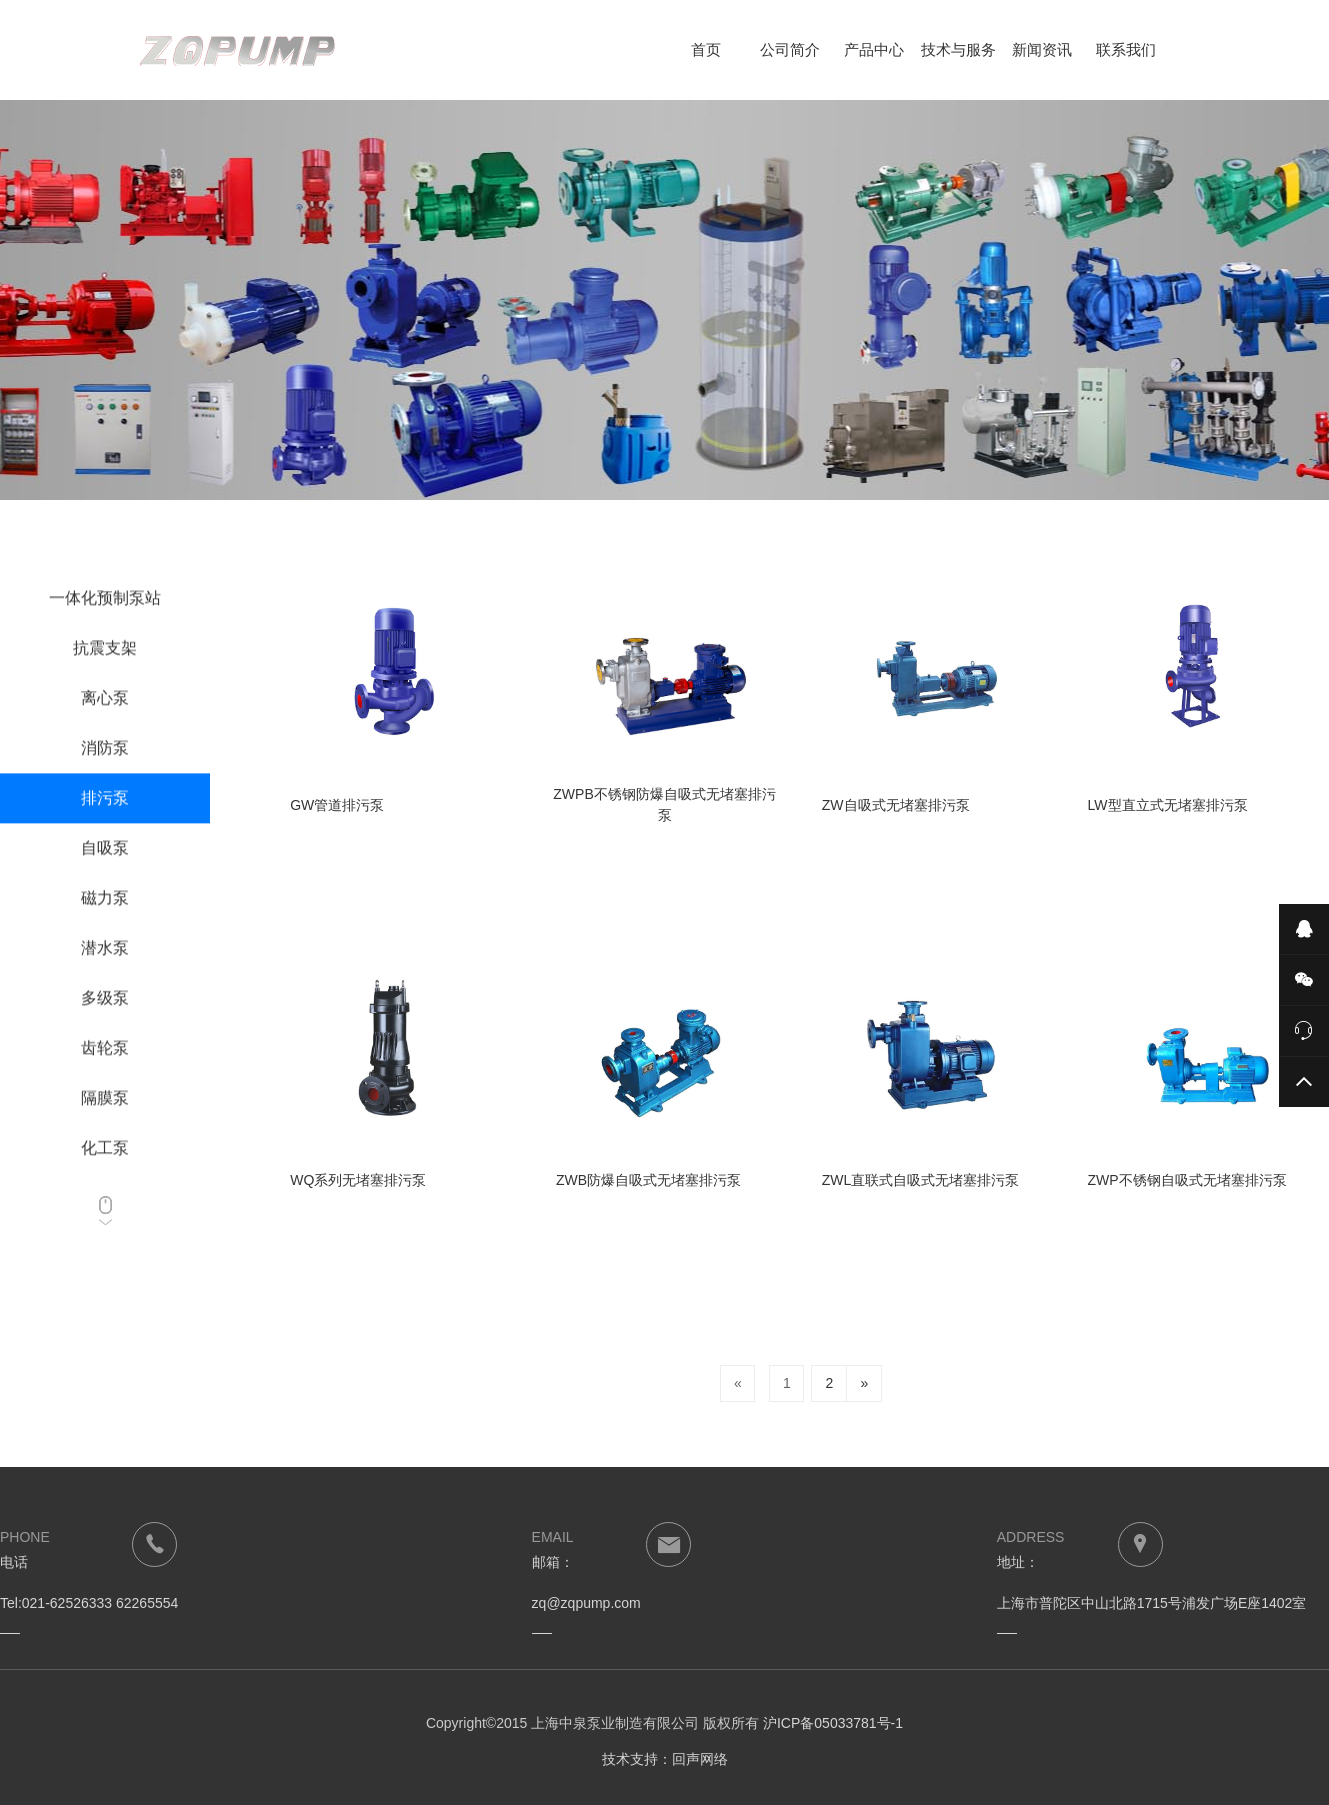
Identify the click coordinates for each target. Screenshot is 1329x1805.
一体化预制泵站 (105, 629)
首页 (706, 49)
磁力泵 (105, 929)
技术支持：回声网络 (665, 1759)
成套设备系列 (105, 579)
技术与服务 (958, 49)
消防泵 (105, 779)
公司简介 (790, 49)
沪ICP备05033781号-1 (833, 1723)
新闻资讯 (1042, 49)
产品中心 (874, 49)
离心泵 (105, 729)
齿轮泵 (105, 1079)
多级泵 (105, 1029)
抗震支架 (105, 679)
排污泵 (105, 829)
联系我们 (1126, 49)
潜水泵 (105, 979)
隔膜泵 (105, 1129)
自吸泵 (105, 879)
